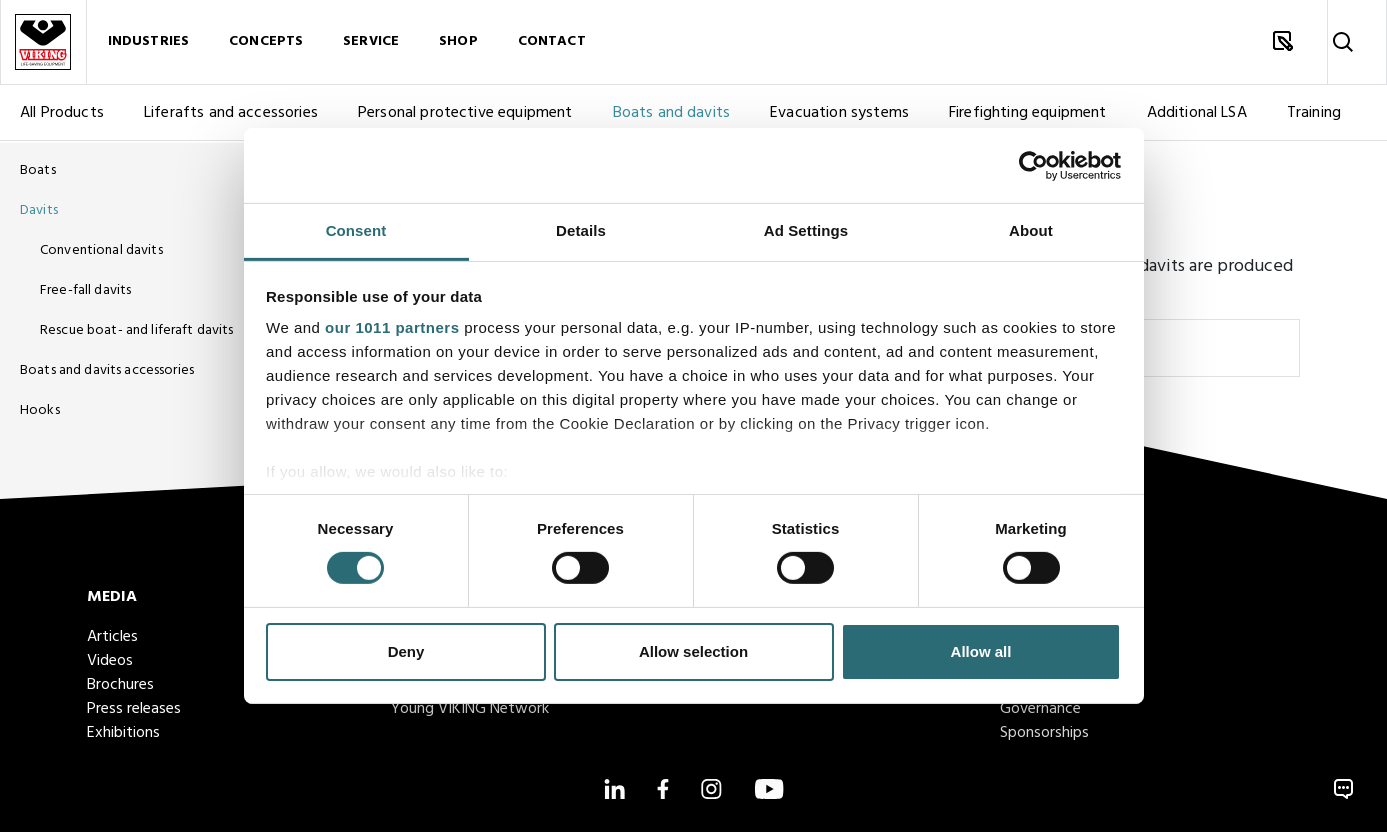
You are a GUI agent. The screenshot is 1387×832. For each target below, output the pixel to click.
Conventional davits (101, 250)
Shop (458, 42)
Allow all (981, 651)
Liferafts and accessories (231, 115)
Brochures (120, 685)
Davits (39, 210)
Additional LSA (1197, 115)
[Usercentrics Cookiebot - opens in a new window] (1033, 165)
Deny (406, 651)
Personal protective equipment (465, 115)
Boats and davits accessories (107, 370)
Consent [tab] (356, 230)
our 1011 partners (392, 327)
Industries (148, 42)
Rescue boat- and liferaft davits (136, 330)
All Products (62, 115)
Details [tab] (581, 230)
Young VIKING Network (470, 709)
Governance (1040, 709)
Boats (38, 170)
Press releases (134, 709)
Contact (552, 42)
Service (371, 42)
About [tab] (1031, 230)
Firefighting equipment (1028, 115)
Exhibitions (123, 733)
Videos (110, 661)
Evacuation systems (839, 115)
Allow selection (693, 651)
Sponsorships (1044, 733)
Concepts (266, 42)
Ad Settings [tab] (806, 230)
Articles (112, 637)
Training (1314, 115)
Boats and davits (672, 115)
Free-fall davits (85, 290)
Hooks (40, 410)
